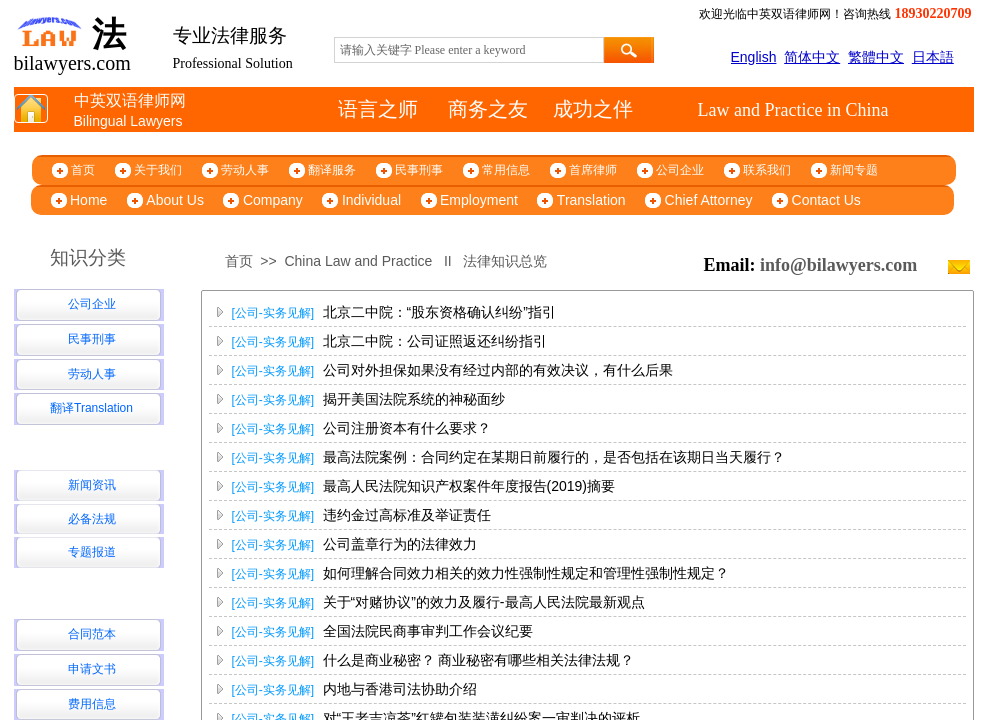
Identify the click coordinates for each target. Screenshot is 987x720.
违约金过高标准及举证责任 (407, 515)
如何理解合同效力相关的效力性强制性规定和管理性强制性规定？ (526, 573)
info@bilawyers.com (838, 265)
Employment (479, 200)
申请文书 (92, 669)
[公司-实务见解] (273, 313)
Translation (591, 200)
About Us (175, 200)
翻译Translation (91, 408)
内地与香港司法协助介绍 (400, 689)
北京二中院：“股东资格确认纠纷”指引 (439, 312)
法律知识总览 (505, 261)
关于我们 (158, 170)
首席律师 (593, 170)
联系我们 (767, 170)
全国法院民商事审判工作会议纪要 (428, 631)
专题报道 (92, 552)
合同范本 (92, 634)
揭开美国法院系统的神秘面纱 (414, 399)
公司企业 (680, 170)
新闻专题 (854, 170)
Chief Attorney (709, 200)
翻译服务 (332, 170)
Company (273, 200)
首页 (83, 170)
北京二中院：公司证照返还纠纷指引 (435, 341)
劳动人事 (245, 170)
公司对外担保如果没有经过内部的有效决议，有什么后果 (498, 370)
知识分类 (88, 257)
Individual (371, 200)
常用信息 (506, 170)
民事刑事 (419, 170)
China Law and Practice (358, 261)
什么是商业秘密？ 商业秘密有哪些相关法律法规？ (479, 660)
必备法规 (92, 519)
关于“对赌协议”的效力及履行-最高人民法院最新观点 (484, 602)
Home (88, 200)
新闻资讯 (92, 485)
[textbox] (469, 50)
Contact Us (826, 200)
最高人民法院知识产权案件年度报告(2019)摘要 (469, 486)
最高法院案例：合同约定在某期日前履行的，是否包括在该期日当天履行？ (554, 457)
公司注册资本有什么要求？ (407, 428)
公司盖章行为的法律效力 (400, 544)
